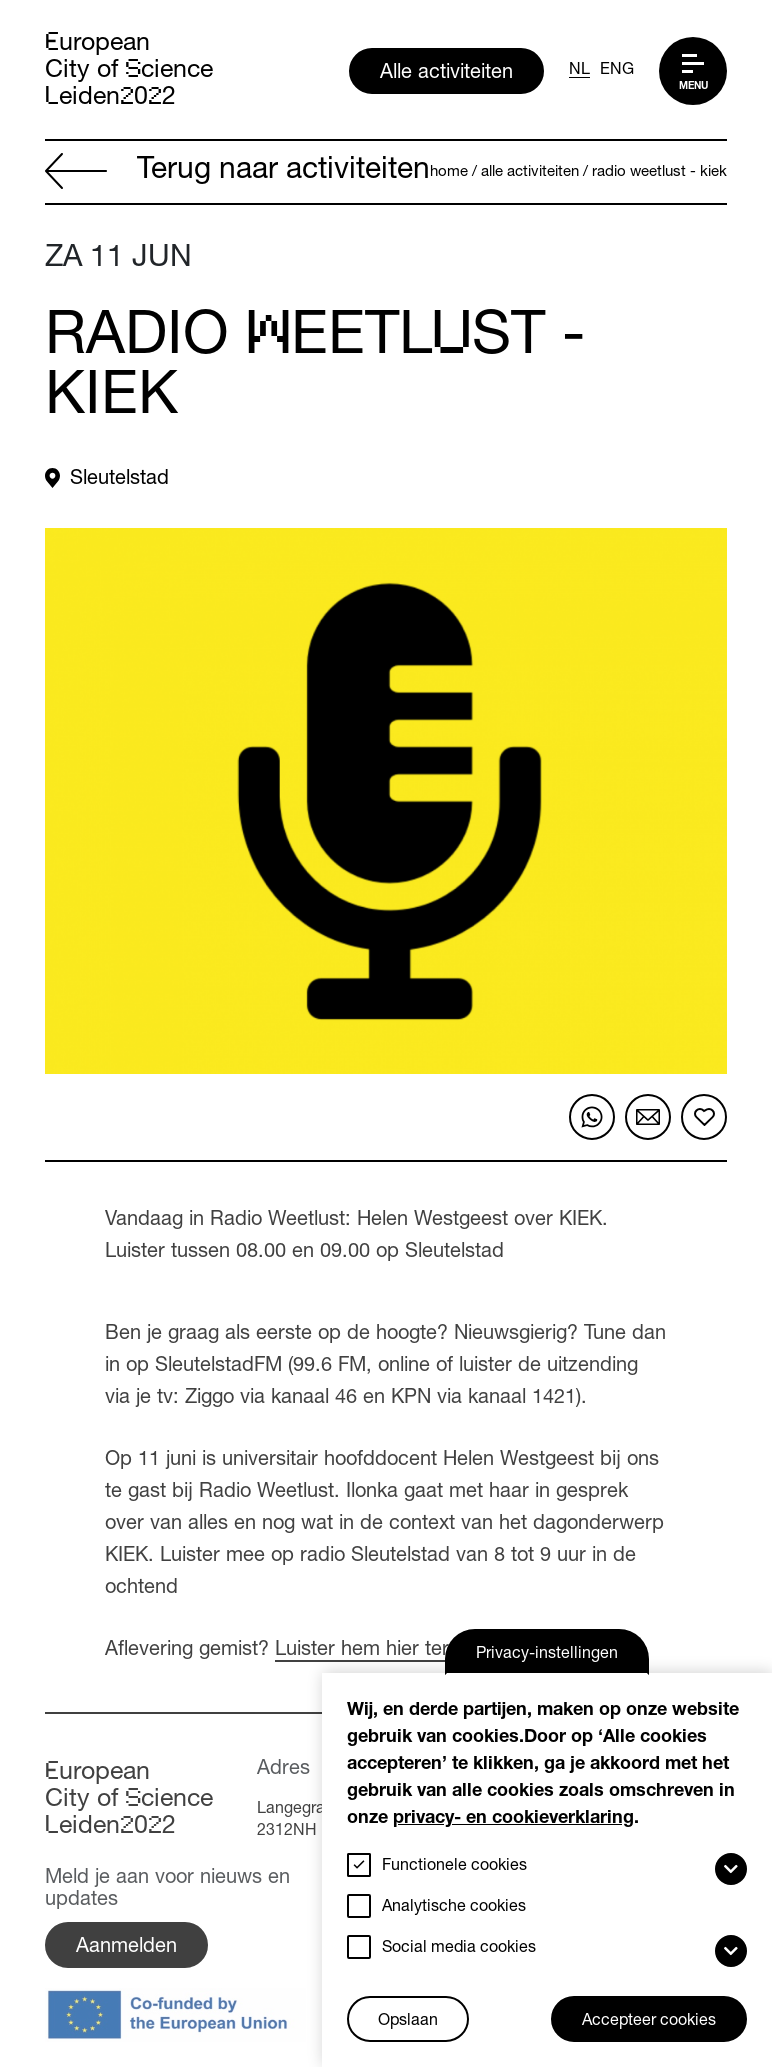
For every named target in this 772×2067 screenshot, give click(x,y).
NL (579, 71)
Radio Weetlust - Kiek (659, 172)
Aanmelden (126, 1948)
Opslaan (408, 2022)
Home (449, 172)
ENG (617, 71)
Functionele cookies (454, 1867)
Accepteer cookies (649, 2022)
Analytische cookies (454, 1908)
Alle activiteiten (446, 74)
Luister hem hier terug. (376, 1651)
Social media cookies (459, 1949)
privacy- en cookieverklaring (513, 1819)
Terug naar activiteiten (237, 173)
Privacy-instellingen (547, 1655)
